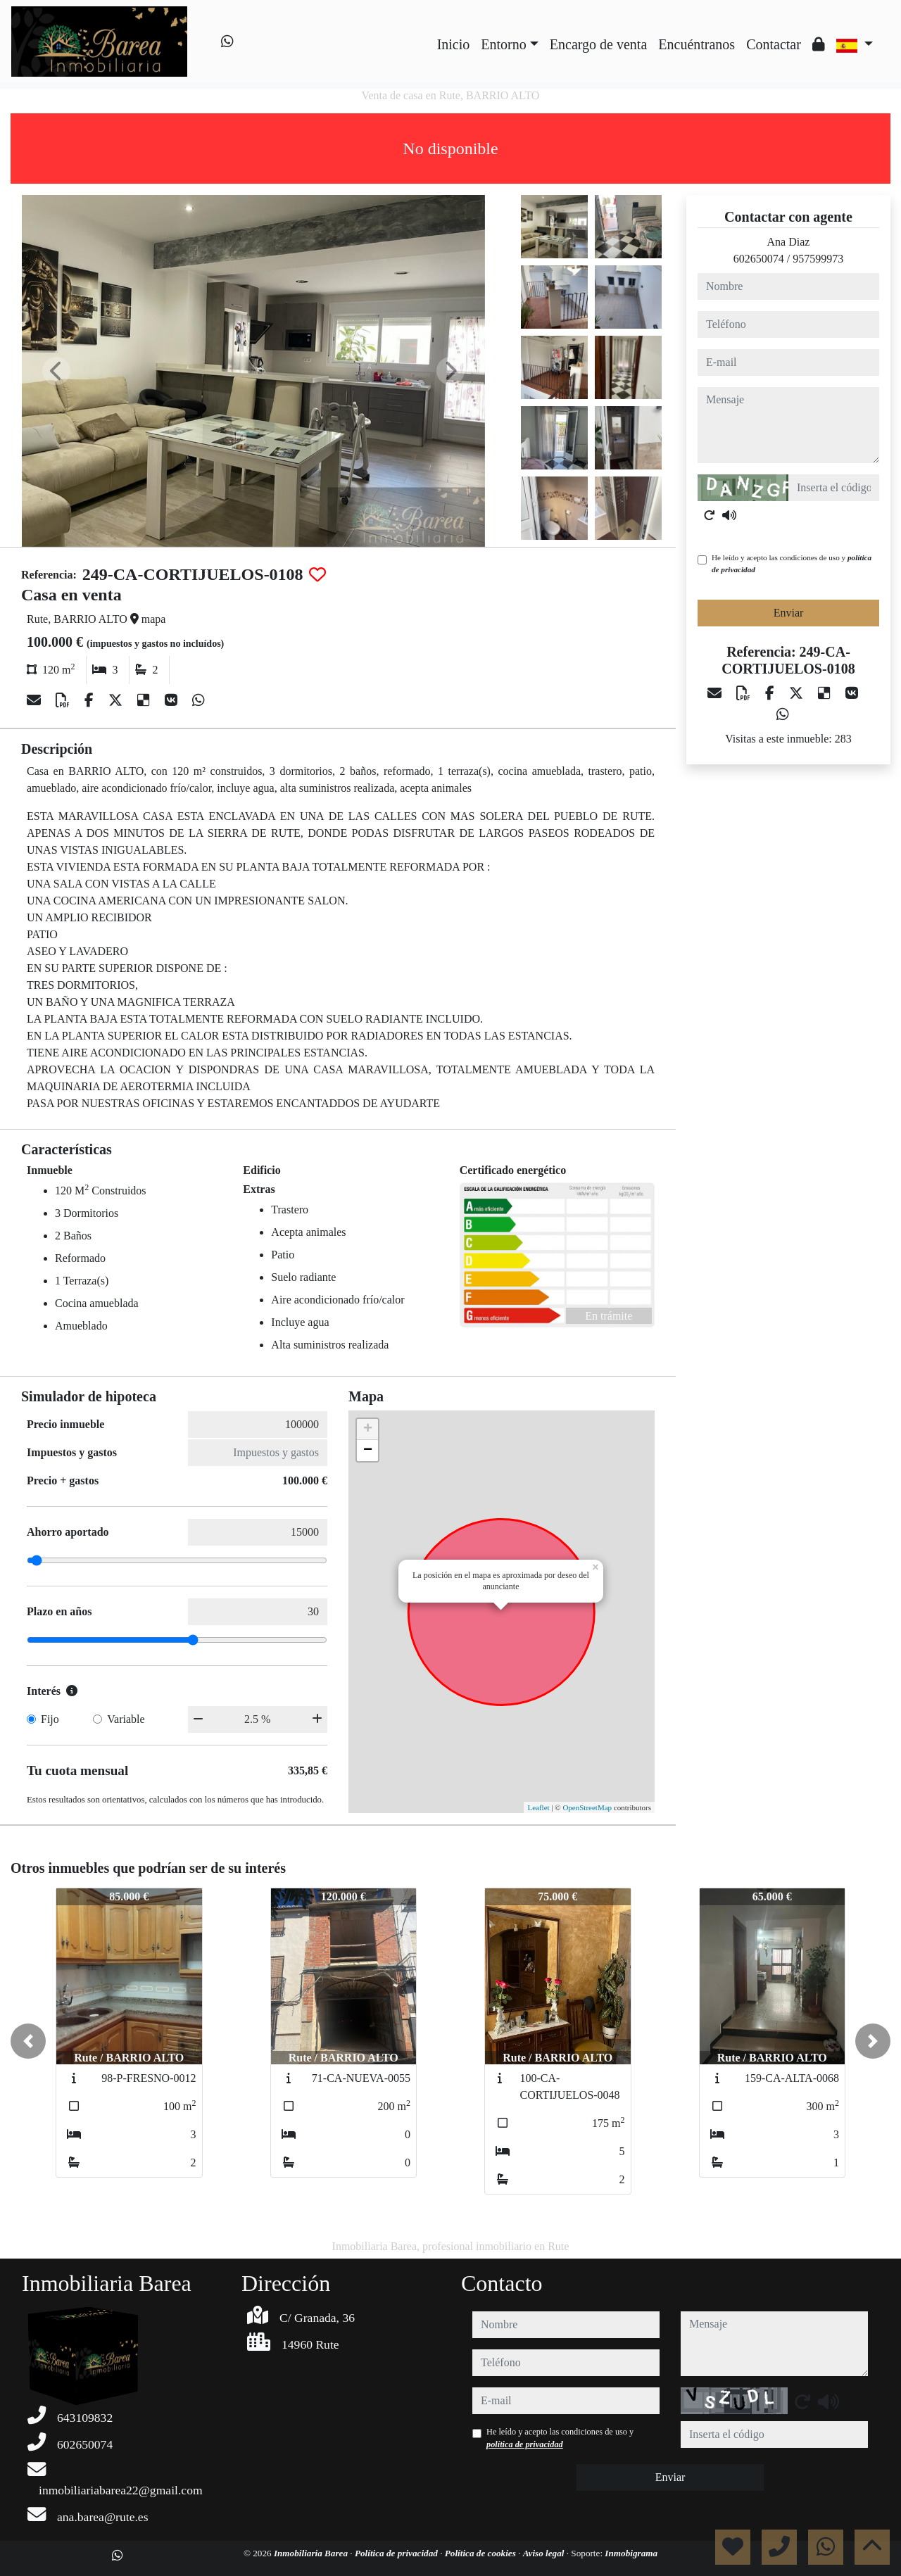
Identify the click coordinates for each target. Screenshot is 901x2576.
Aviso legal (545, 2553)
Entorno (503, 44)
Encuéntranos (696, 44)
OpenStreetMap (587, 1807)
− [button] (367, 1450)
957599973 (818, 259)
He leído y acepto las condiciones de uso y (791, 563)
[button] (28, 2041)
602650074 (758, 259)
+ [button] (367, 1429)
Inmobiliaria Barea (312, 2553)
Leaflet (538, 1807)
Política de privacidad (397, 2553)
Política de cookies (481, 2553)
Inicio (453, 44)
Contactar (773, 44)
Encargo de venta (598, 44)
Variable (125, 1719)
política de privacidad (524, 2444)
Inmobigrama (631, 2553)
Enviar (789, 613)
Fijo (50, 1719)
